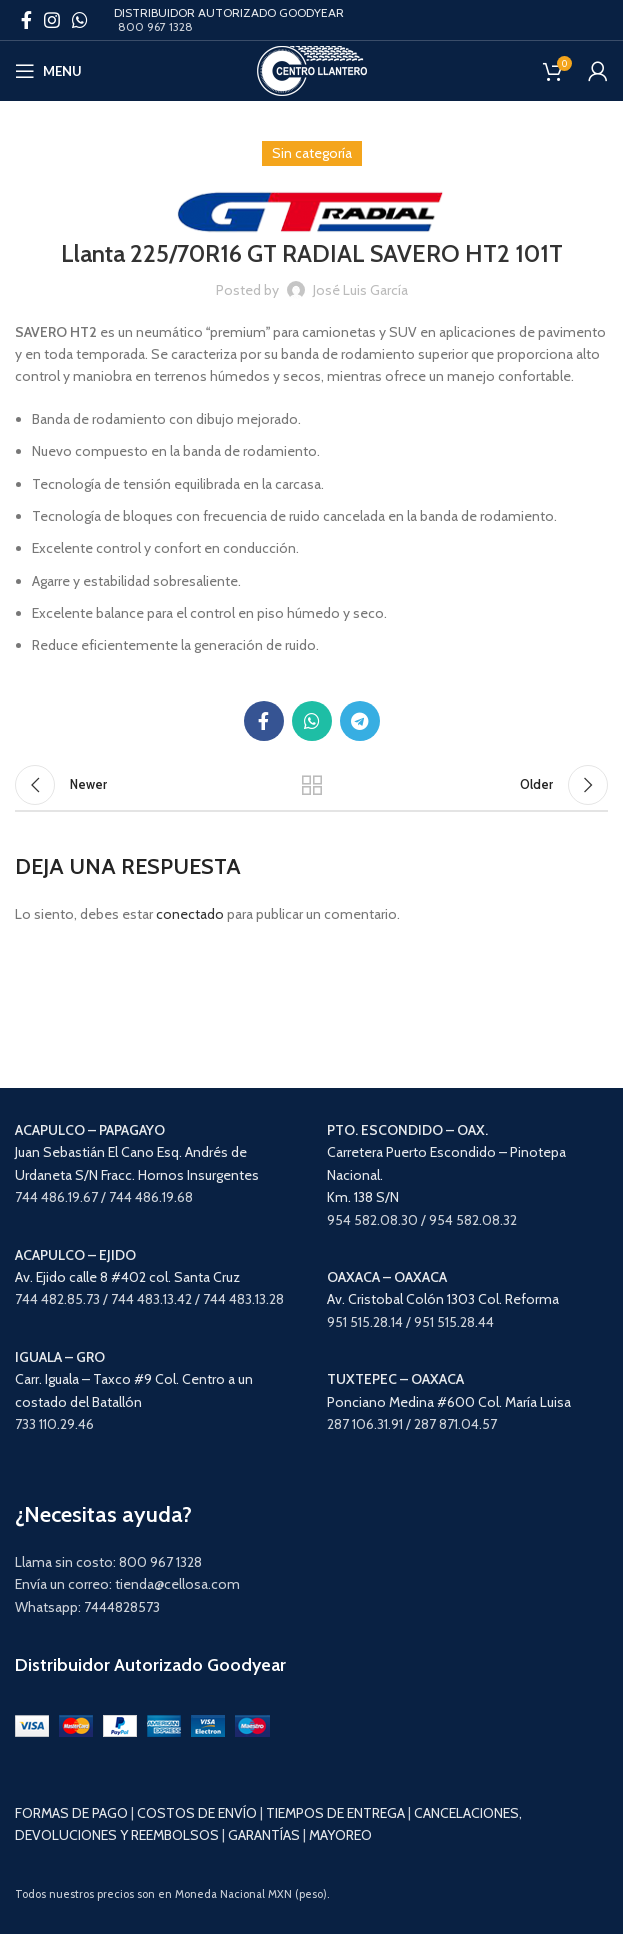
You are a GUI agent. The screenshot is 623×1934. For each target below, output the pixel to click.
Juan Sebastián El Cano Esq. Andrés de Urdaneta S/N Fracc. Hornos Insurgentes (137, 1152)
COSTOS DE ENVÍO (197, 1813)
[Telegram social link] (360, 721)
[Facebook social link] (26, 20)
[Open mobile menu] (48, 71)
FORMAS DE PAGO (71, 1813)
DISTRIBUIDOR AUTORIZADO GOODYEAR (229, 12)
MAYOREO (340, 1835)
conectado (190, 914)
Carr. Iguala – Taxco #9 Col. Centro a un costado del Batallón (134, 1379)
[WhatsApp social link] (80, 20)
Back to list (311, 785)
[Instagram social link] (52, 20)
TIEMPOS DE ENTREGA (335, 1813)
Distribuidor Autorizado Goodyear (150, 1665)
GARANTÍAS (264, 1835)
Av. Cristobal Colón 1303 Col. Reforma (443, 1299)
